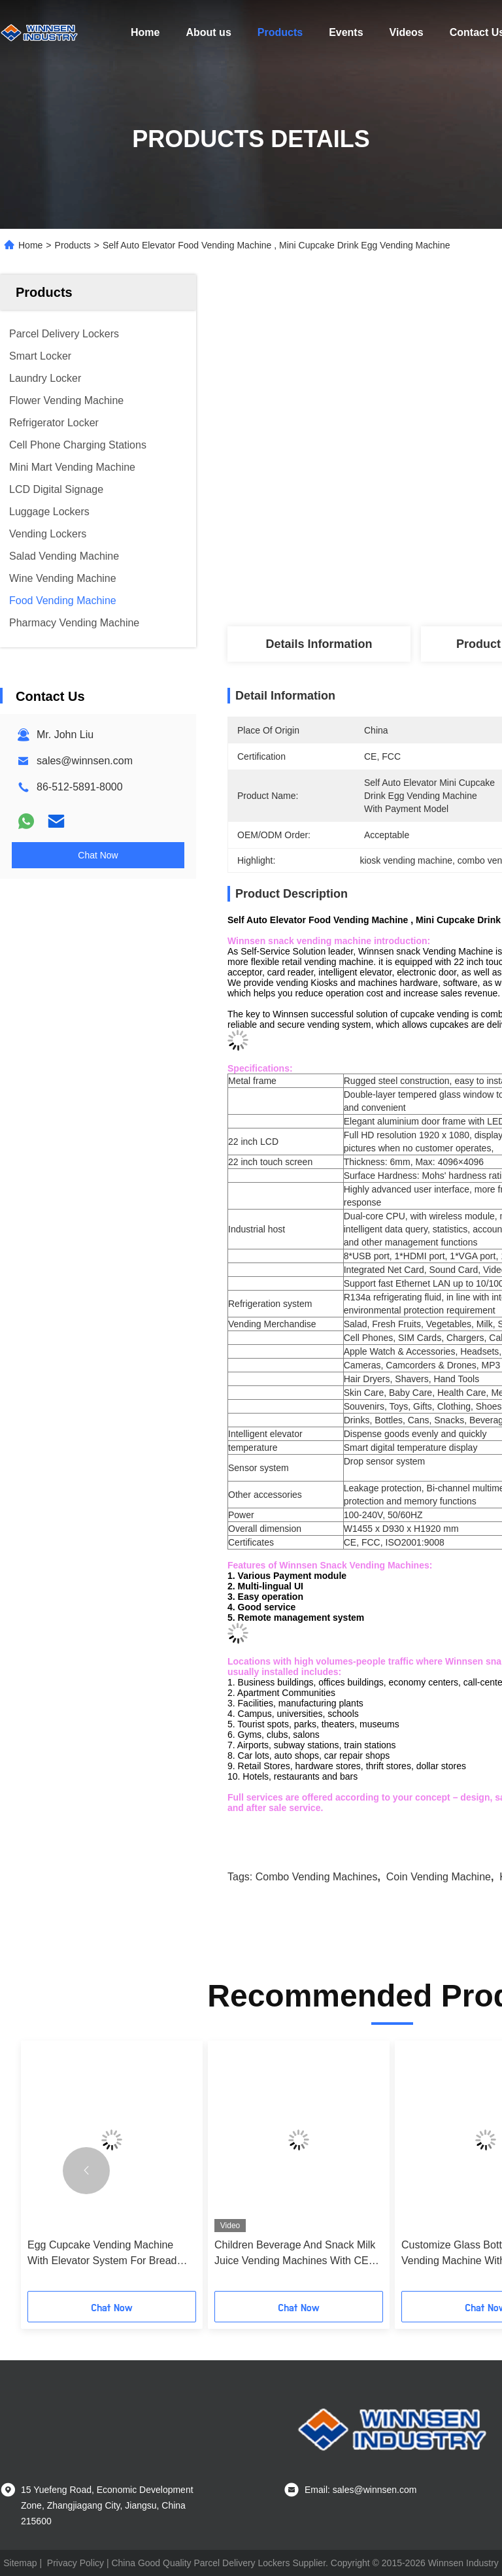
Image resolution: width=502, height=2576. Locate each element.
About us (208, 32)
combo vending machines (317, 1876)
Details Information (318, 644)
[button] (86, 2170)
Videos (407, 32)
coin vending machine (438, 1876)
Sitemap (20, 2563)
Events (346, 32)
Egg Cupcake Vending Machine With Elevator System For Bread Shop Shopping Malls (102, 2254)
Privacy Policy (75, 2563)
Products (280, 32)
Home (145, 32)
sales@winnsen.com (85, 760)
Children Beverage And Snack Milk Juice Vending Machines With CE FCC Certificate (294, 2254)
